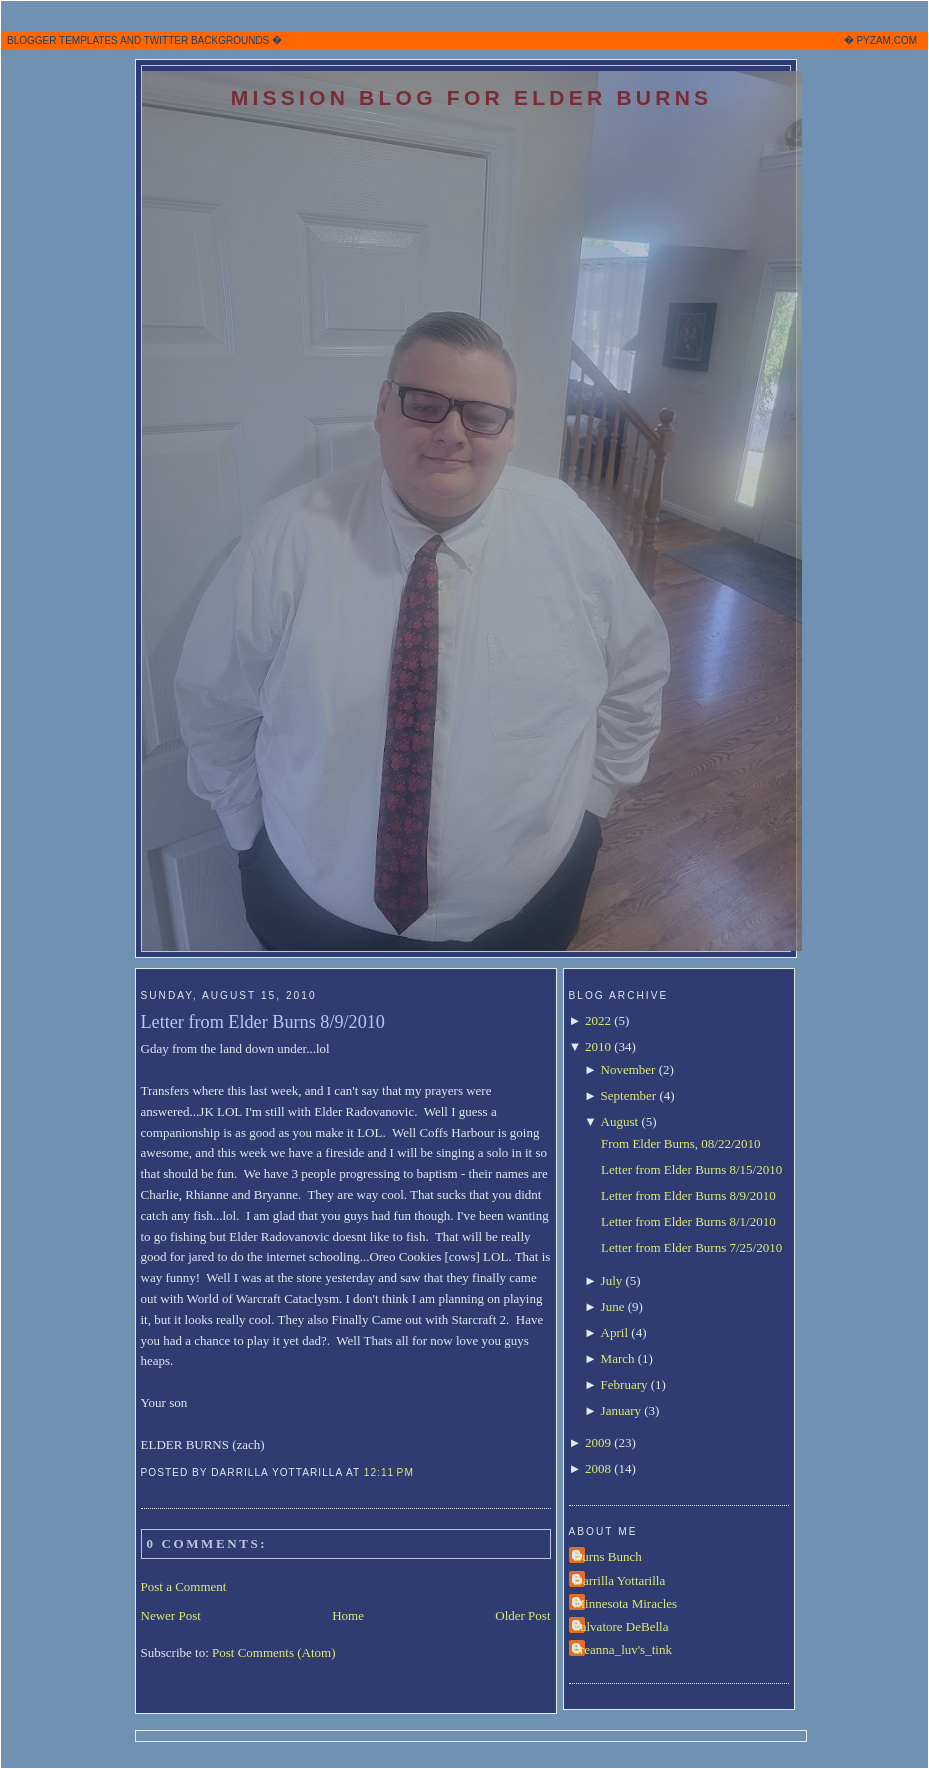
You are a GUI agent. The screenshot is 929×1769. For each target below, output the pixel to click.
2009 (598, 1442)
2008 (598, 1468)
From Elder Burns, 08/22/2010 (681, 1143)
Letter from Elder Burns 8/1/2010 (688, 1221)
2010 (598, 1046)
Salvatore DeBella (621, 1626)
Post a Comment (184, 1586)
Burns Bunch (608, 1556)
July (612, 1280)
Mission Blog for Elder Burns (472, 97)
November (628, 1069)
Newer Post (171, 1615)
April (614, 1332)
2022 (598, 1020)
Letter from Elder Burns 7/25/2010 (691, 1247)
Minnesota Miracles (626, 1603)
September (629, 1095)
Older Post (522, 1615)
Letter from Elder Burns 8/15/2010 (691, 1169)
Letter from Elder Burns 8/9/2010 (263, 1022)
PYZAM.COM (886, 40)
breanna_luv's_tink (623, 1649)
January (621, 1410)
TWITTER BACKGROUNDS (207, 40)
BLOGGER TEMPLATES (62, 40)
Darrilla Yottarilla (620, 1580)
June (613, 1306)
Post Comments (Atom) (274, 1652)
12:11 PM (389, 1472)
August (620, 1121)
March (618, 1358)
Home (348, 1615)
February (624, 1384)
